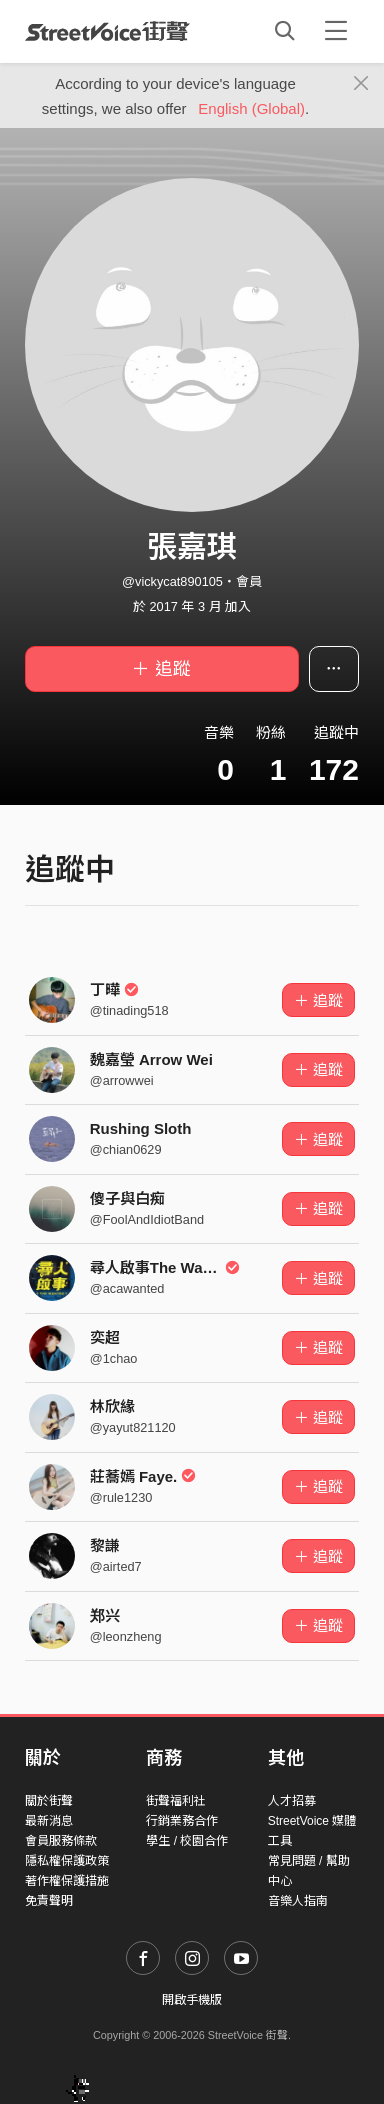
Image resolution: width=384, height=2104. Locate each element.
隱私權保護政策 (67, 1861)
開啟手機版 (192, 2000)
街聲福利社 (176, 1801)
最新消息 (49, 1821)
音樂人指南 (298, 1901)
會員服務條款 (61, 1841)
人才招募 (292, 1801)
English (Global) (251, 108)
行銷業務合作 (182, 1821)
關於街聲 (49, 1801)
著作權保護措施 (67, 1881)
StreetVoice (107, 31)
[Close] (361, 84)
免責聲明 (49, 1901)
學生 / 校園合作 (187, 1841)
